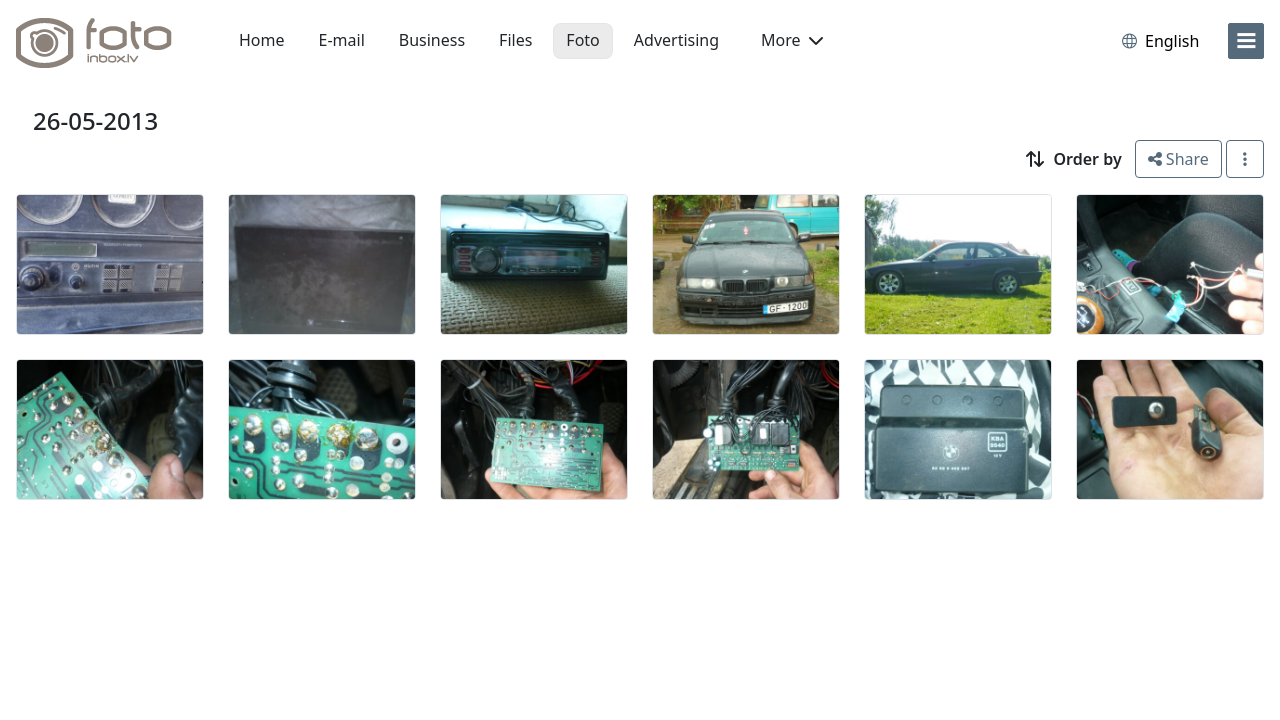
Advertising (676, 40)
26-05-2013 (95, 120)
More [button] (792, 40)
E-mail (342, 40)
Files (515, 40)
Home (262, 40)
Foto (582, 40)
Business (432, 40)
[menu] (1246, 41)
